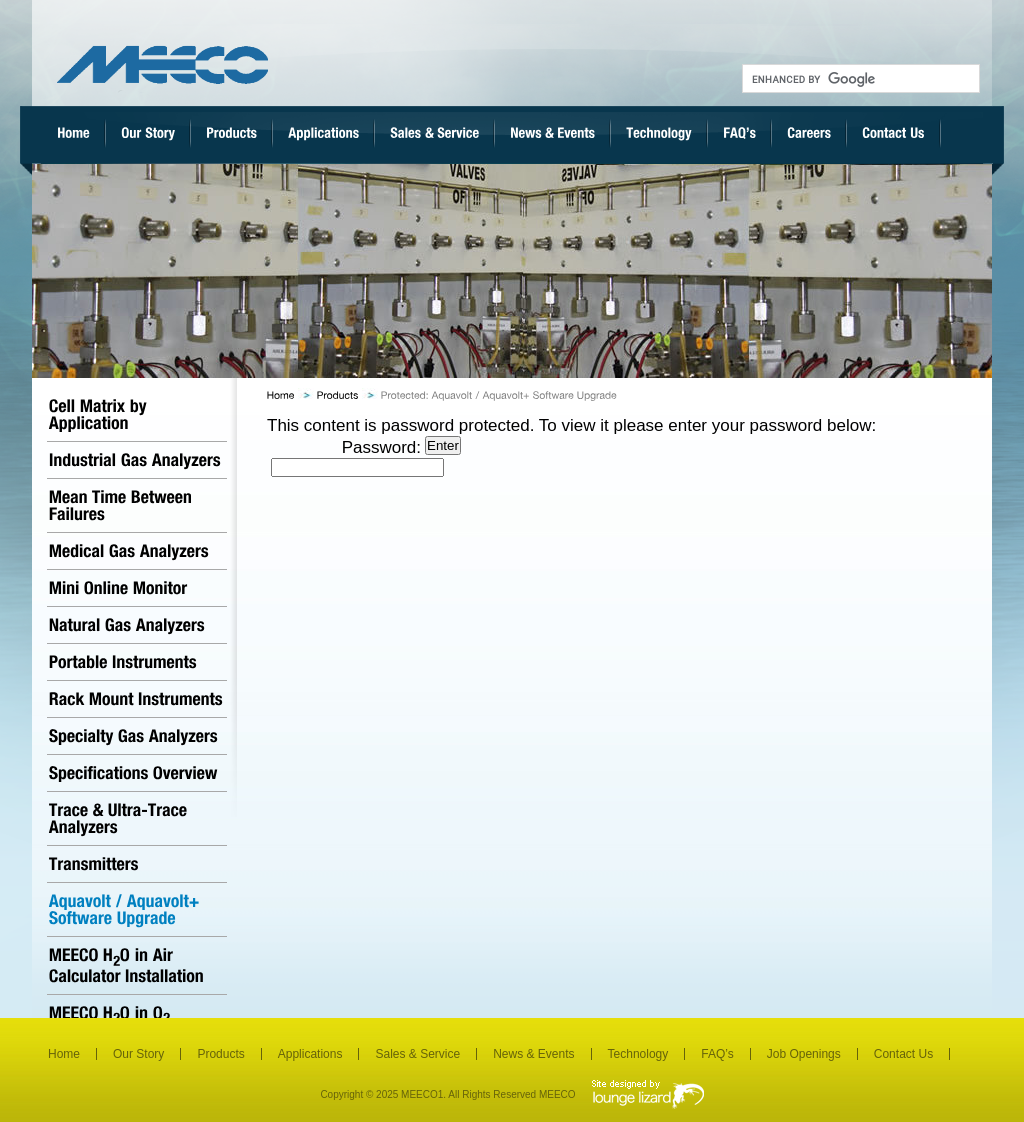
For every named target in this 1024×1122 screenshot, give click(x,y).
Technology (638, 1054)
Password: (346, 457)
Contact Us (903, 1054)
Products (220, 1054)
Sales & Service (417, 1054)
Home (64, 1054)
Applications (310, 1054)
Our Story (138, 1054)
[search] (859, 79)
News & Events (533, 1054)
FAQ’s (717, 1054)
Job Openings (804, 1054)
